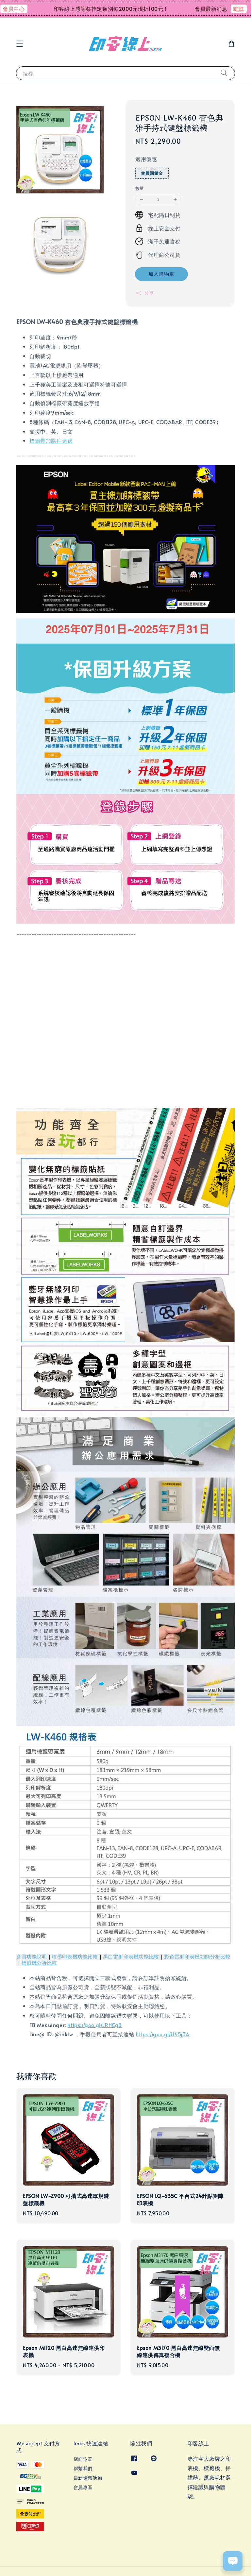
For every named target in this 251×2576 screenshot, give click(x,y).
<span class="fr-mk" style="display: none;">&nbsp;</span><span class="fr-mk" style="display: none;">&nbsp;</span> (125, 1022)
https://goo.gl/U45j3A (163, 2034)
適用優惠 (146, 158)
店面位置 (83, 2459)
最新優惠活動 (88, 2478)
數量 (139, 188)
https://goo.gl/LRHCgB (94, 2024)
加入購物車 (161, 273)
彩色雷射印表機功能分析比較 (197, 1957)
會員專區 (83, 2487)
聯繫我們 (83, 2468)
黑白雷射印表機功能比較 (131, 1957)
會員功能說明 (31, 1957)
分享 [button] (144, 293)
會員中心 (22, 8)
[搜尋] (224, 73)
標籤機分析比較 (39, 1963)
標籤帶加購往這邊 (51, 440)
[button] (19, 44)
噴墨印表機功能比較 (75, 1957)
